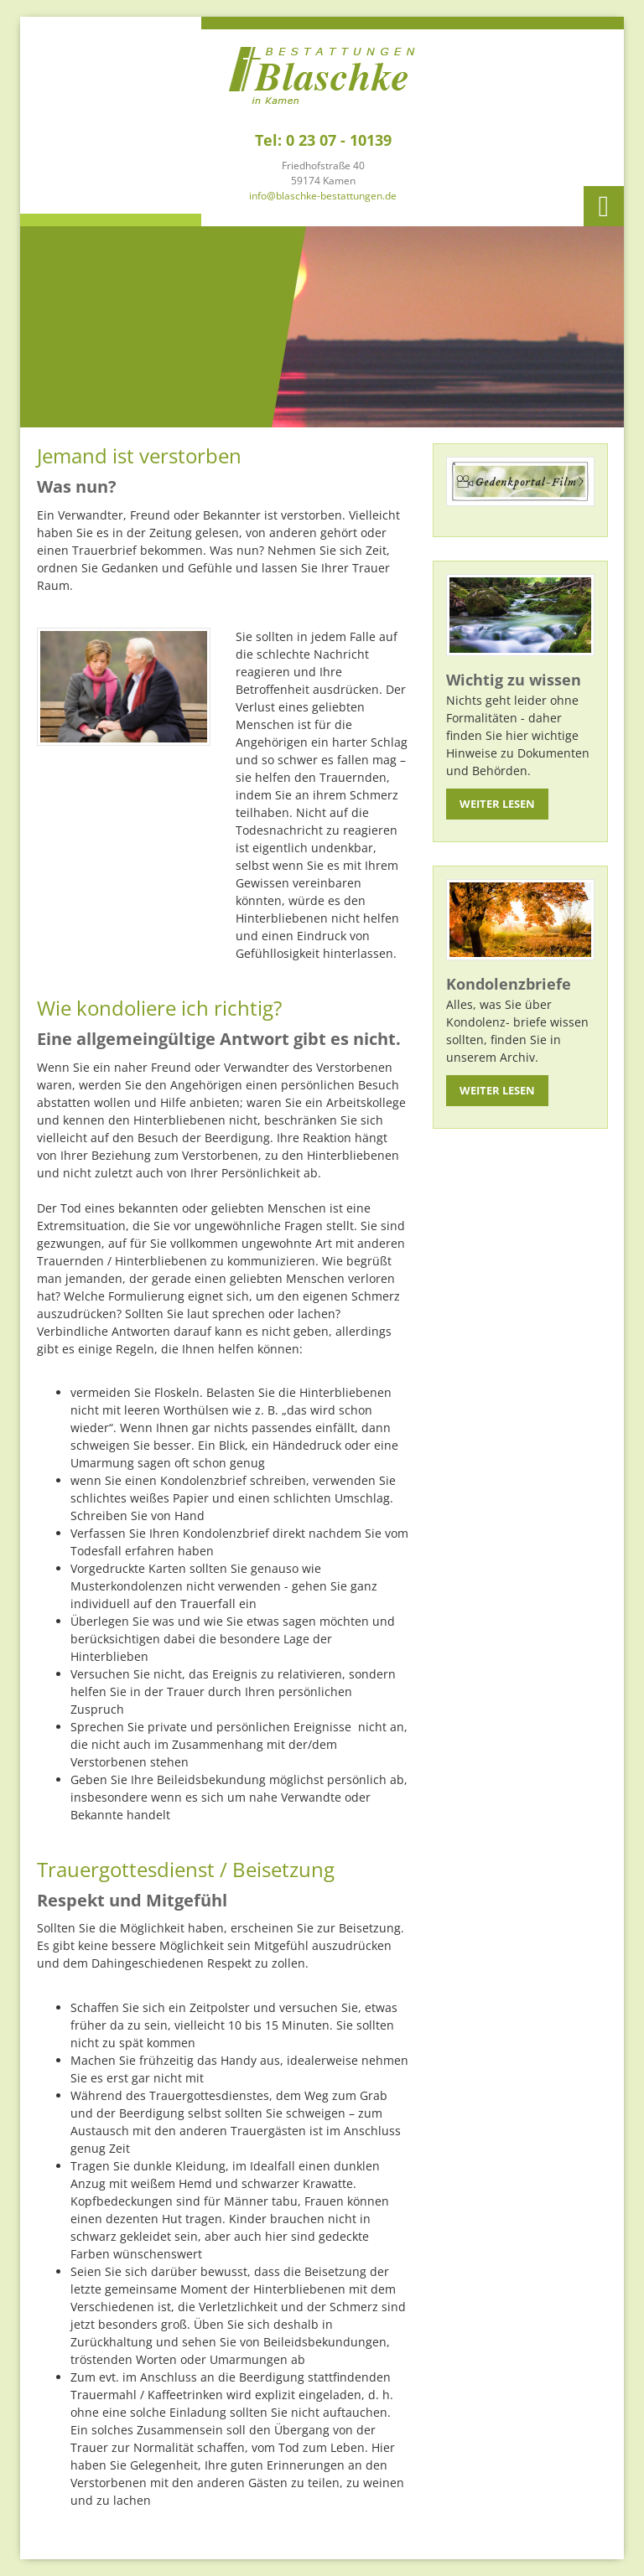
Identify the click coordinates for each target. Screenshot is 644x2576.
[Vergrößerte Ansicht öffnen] (123, 686)
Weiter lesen (497, 803)
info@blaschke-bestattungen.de (323, 196)
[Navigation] (604, 206)
